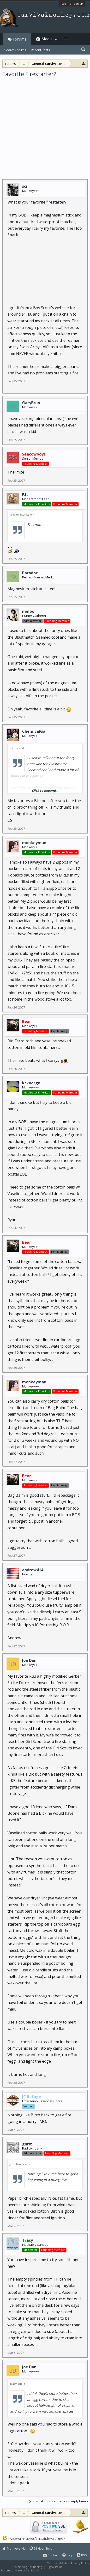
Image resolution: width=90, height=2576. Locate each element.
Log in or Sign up (72, 3)
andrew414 (32, 1569)
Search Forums (15, 50)
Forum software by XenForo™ (20, 2570)
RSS (82, 2555)
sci (24, 186)
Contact (51, 2555)
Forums (19, 39)
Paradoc (30, 572)
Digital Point (54, 2567)
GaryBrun (31, 402)
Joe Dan (29, 1660)
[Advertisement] (45, 125)
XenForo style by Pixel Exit (56, 2570)
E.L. (25, 494)
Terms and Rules (58, 2563)
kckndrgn (31, 1083)
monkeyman (34, 842)
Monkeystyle (14, 2548)
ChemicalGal (34, 731)
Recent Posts (40, 50)
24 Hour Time (41, 2548)
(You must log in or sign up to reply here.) (58, 2501)
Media (47, 39)
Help (67, 2555)
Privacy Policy (80, 2563)
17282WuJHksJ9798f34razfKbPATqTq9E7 (36, 2538)
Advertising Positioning (27, 2567)
